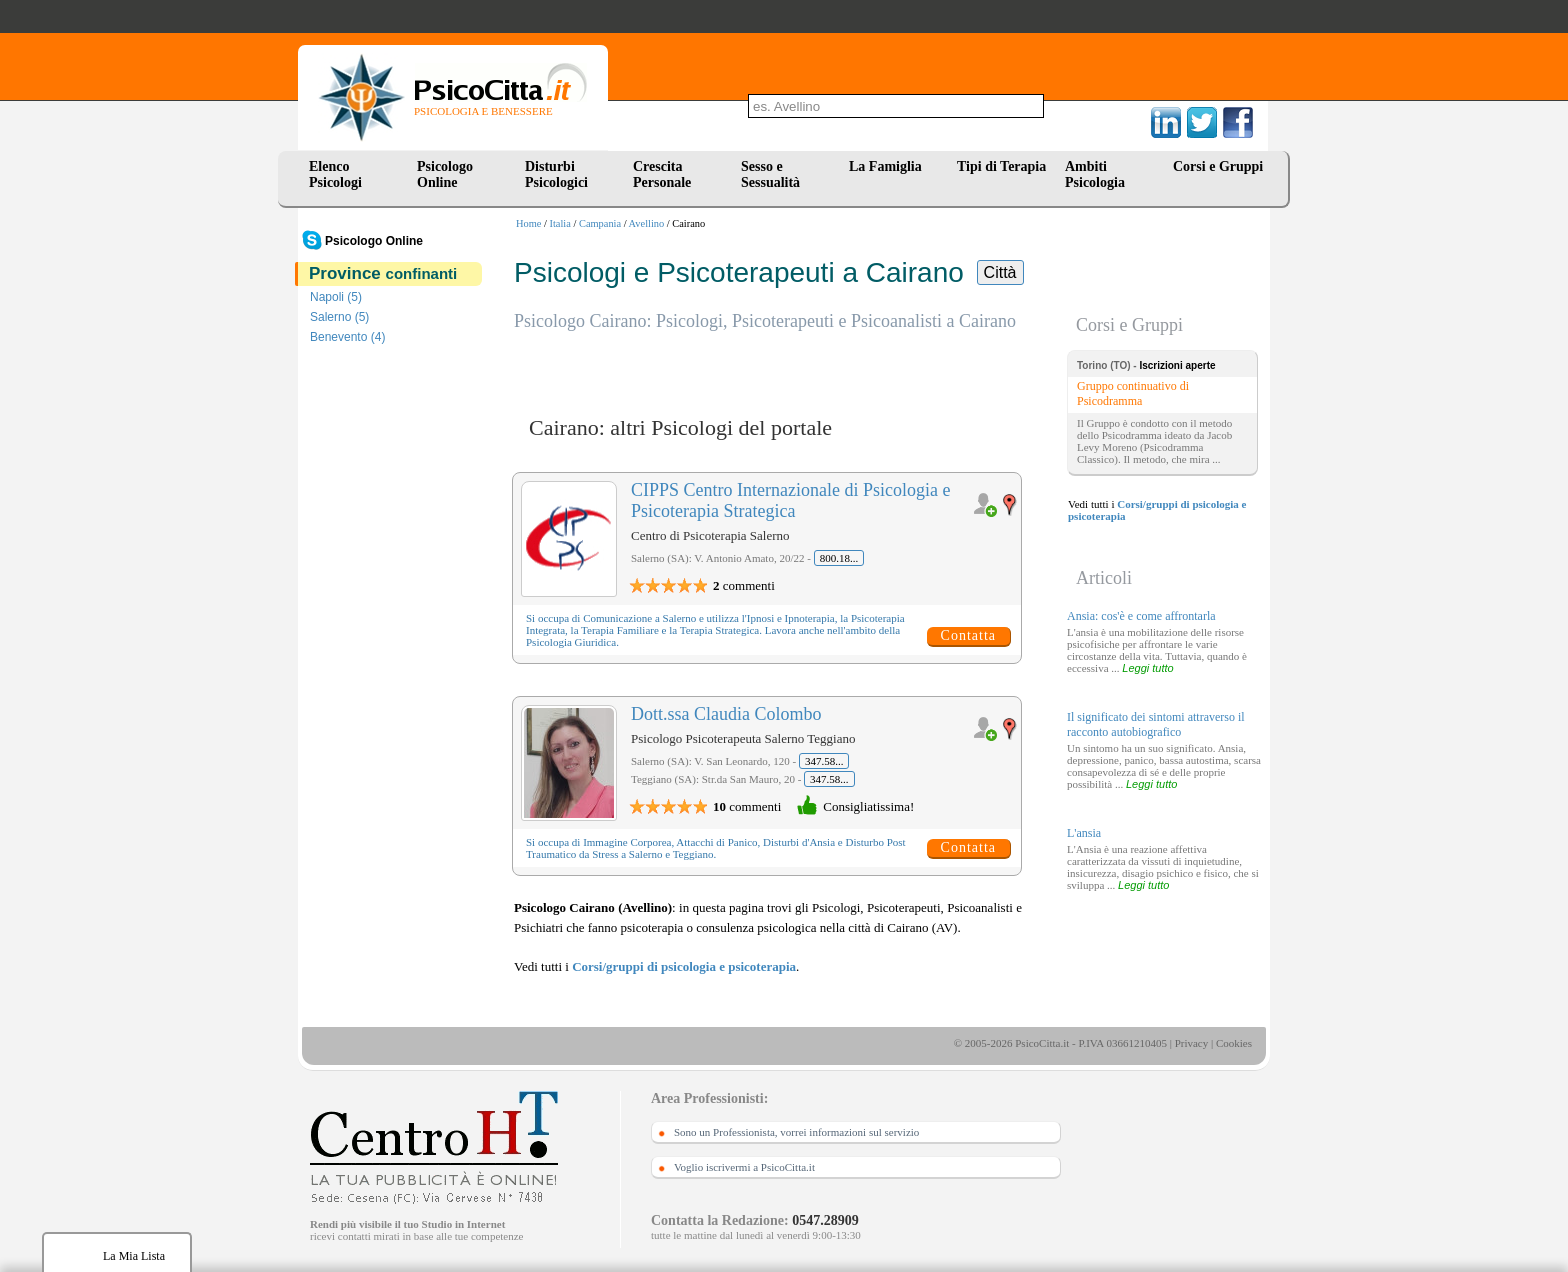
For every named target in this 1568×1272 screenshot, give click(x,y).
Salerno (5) (339, 317)
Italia (560, 223)
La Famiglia (889, 166)
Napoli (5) (336, 297)
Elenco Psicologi (335, 174)
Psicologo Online (445, 174)
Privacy (1192, 1043)
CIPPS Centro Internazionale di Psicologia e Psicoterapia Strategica (790, 500)
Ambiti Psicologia (1095, 174)
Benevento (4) (347, 337)
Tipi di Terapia (1001, 166)
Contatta (968, 635)
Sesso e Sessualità (770, 174)
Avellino (647, 223)
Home (528, 223)
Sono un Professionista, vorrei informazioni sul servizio (796, 1132)
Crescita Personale (662, 174)
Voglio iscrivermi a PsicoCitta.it (744, 1167)
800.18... (839, 558)
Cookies (1234, 1043)
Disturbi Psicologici (556, 174)
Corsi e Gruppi (1218, 166)
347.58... (824, 761)
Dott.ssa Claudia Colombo (726, 714)
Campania (600, 223)
